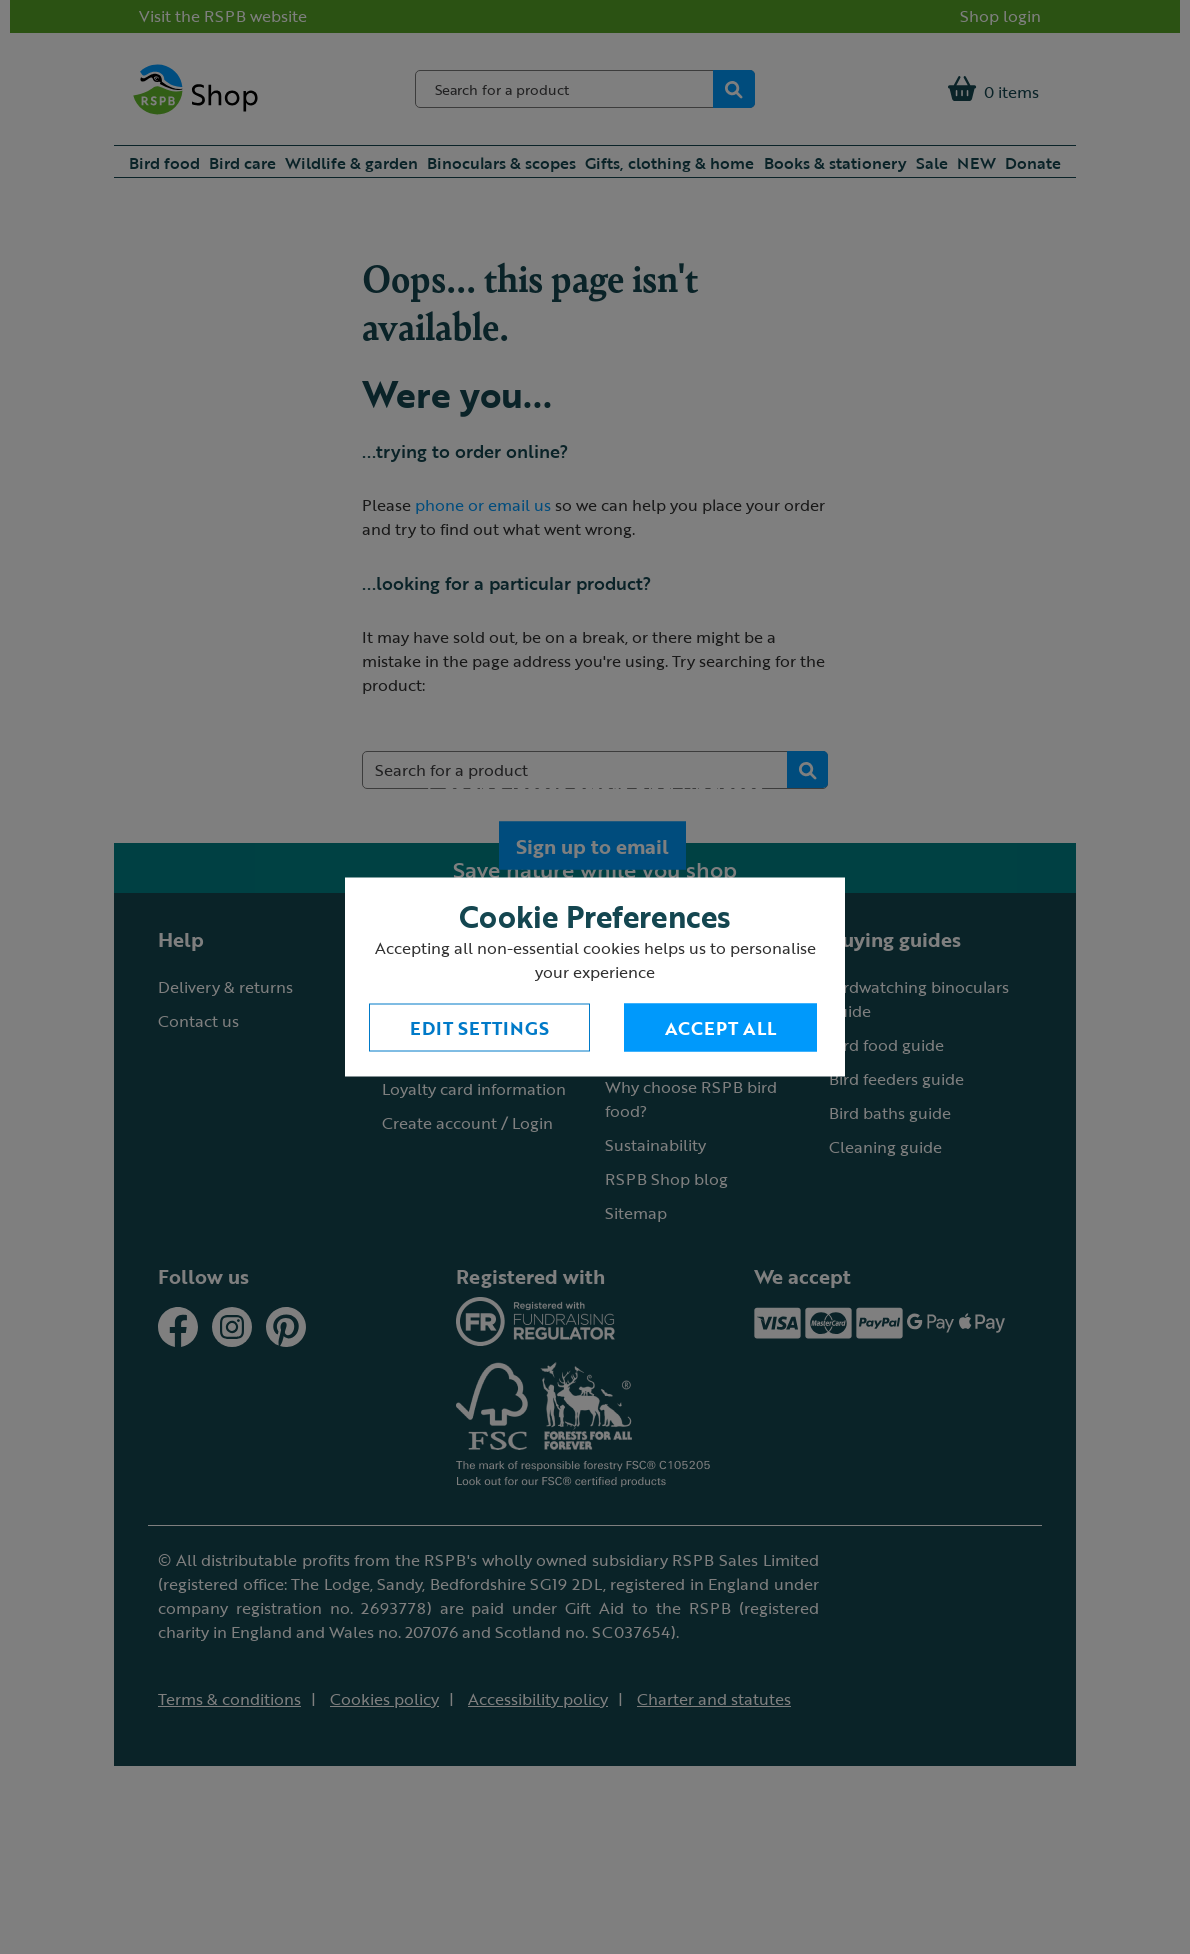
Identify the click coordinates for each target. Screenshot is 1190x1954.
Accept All (720, 1028)
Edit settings (479, 1028)
